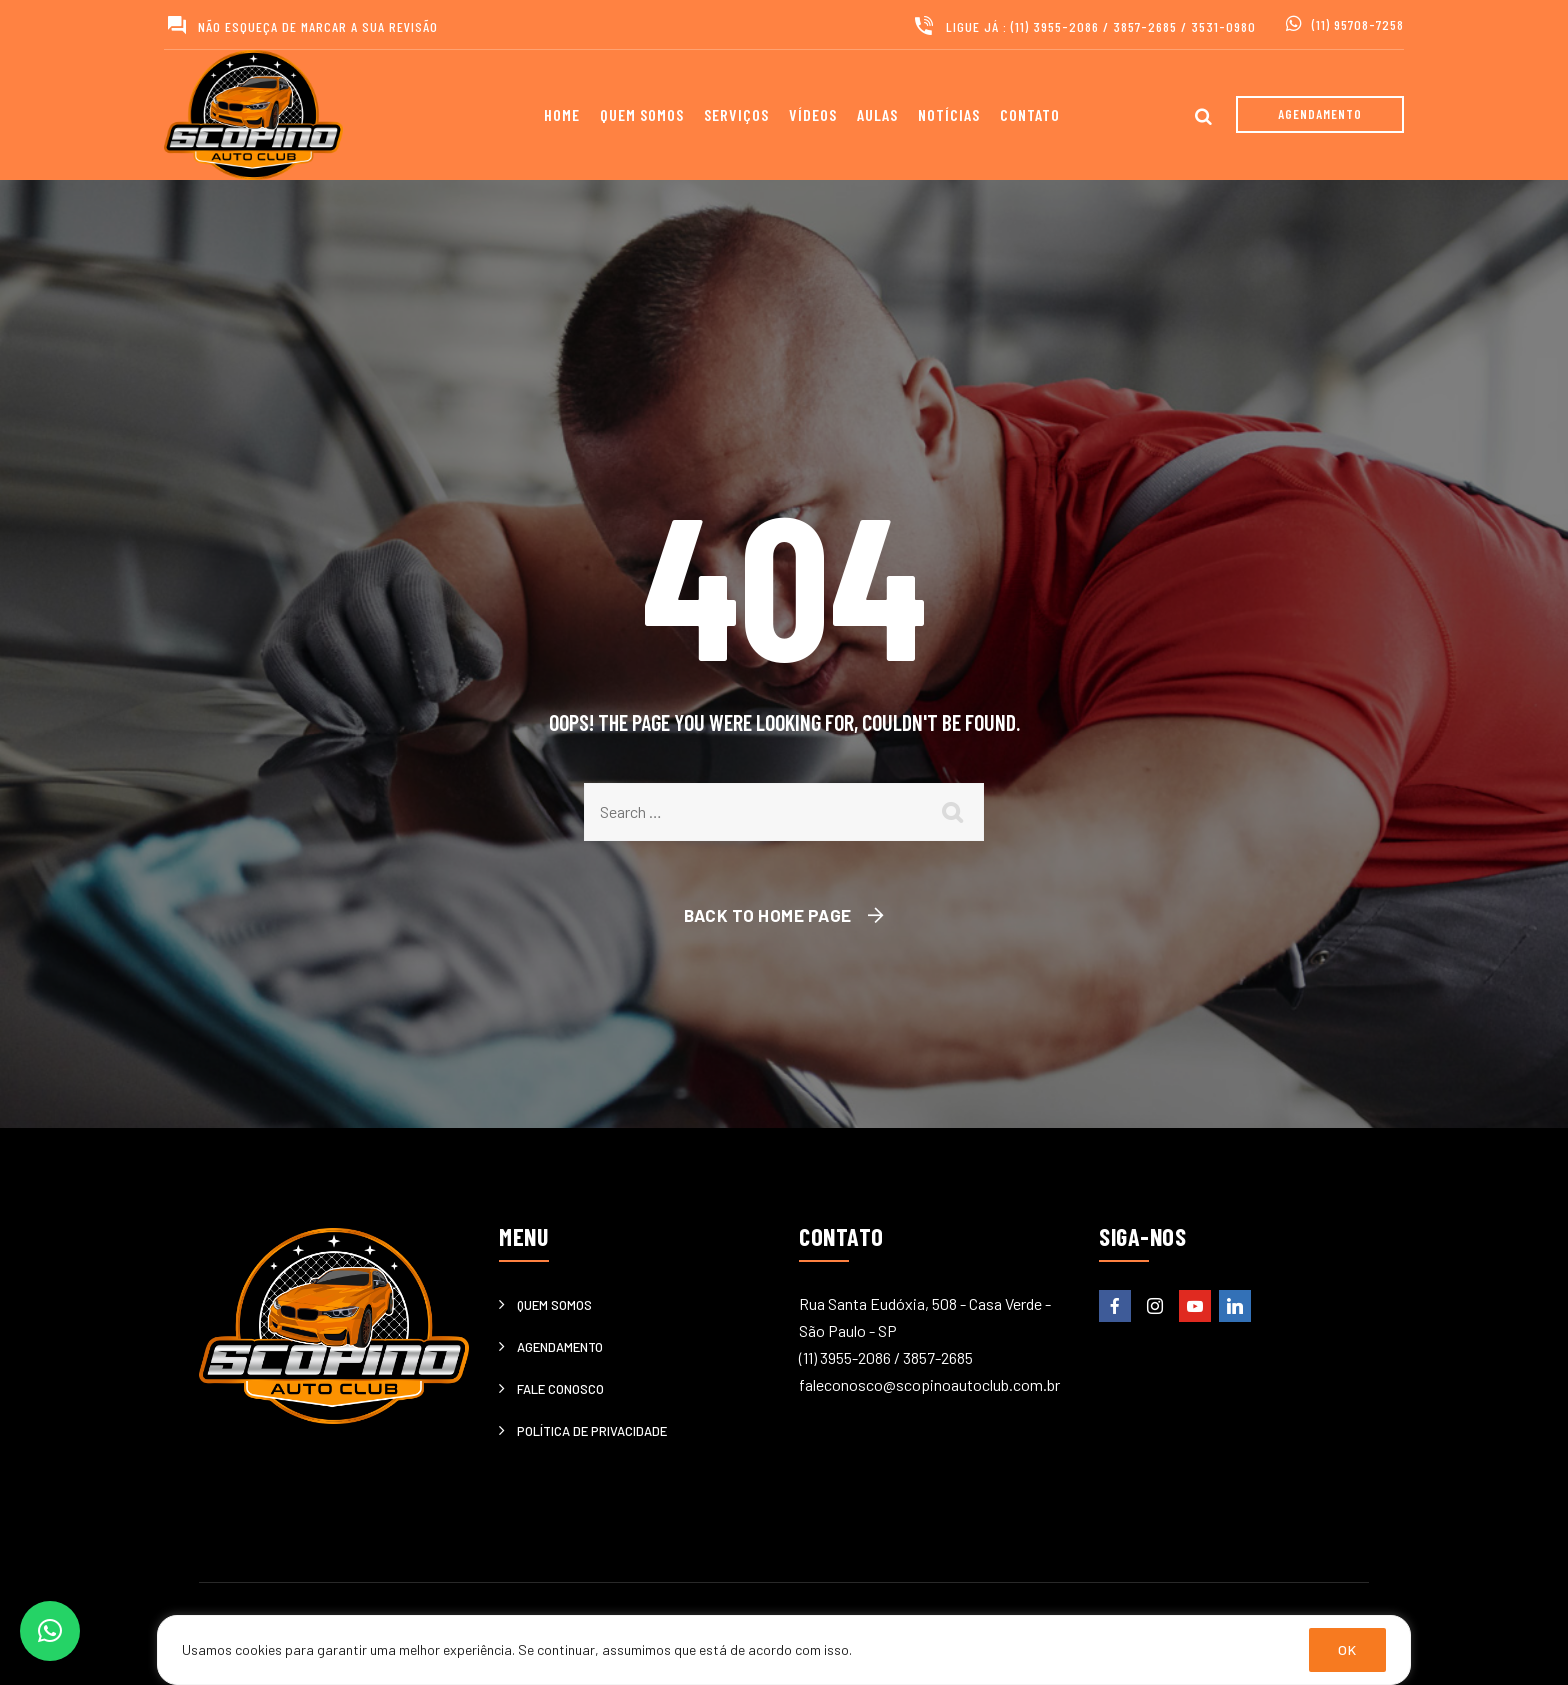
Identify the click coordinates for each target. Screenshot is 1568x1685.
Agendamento (560, 1347)
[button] (50, 1631)
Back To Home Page (768, 915)
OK (1347, 1649)
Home (562, 114)
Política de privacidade (592, 1431)
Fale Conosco (560, 1389)
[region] (784, 1650)
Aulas (877, 114)
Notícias (949, 114)
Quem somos (642, 114)
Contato (1030, 114)
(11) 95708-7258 (1358, 24)
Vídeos (813, 114)
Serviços (736, 114)
